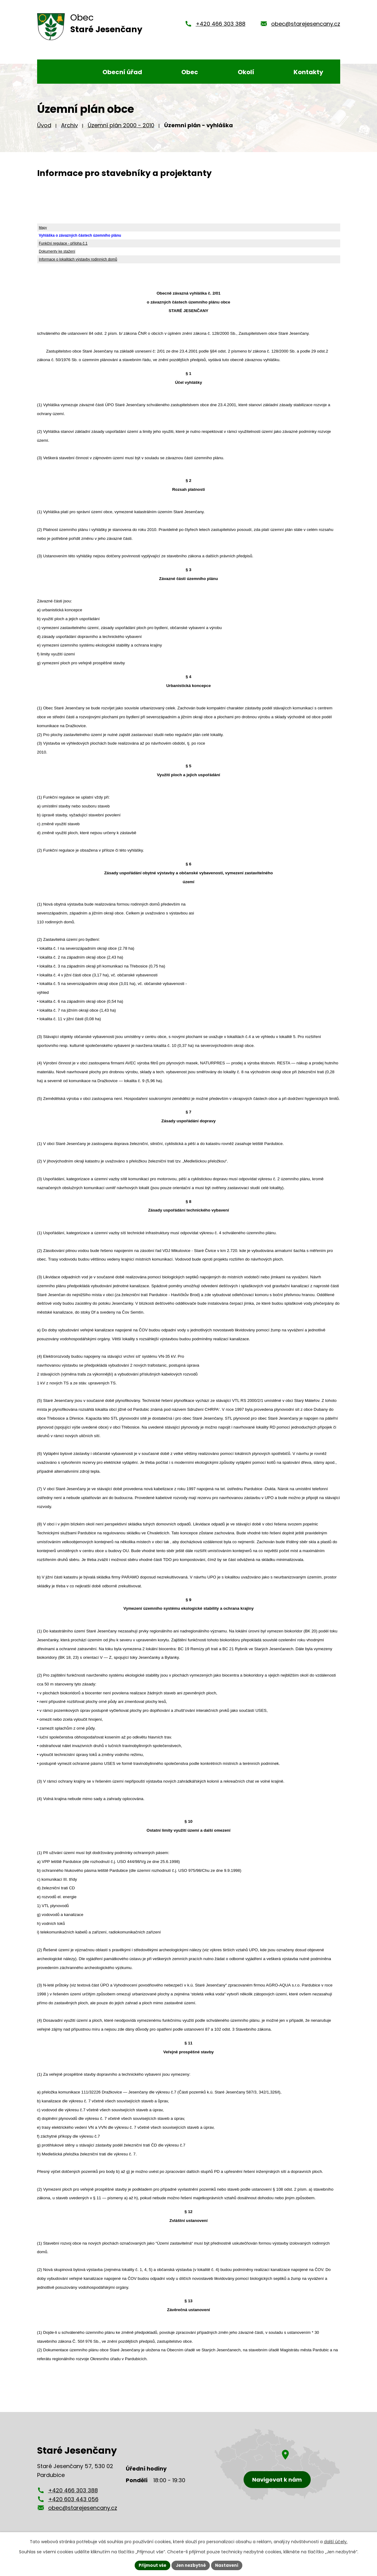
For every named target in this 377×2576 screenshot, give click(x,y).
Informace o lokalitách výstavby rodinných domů (78, 259)
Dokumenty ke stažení (57, 251)
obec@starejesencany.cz (305, 24)
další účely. (336, 2541)
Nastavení (229, 2565)
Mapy (43, 227)
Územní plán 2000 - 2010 (121, 125)
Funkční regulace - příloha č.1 (63, 243)
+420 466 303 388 (220, 24)
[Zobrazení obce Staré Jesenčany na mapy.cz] (277, 2465)
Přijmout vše (150, 2565)
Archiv (69, 125)
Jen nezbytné (191, 2565)
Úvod (44, 125)
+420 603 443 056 (73, 2499)
